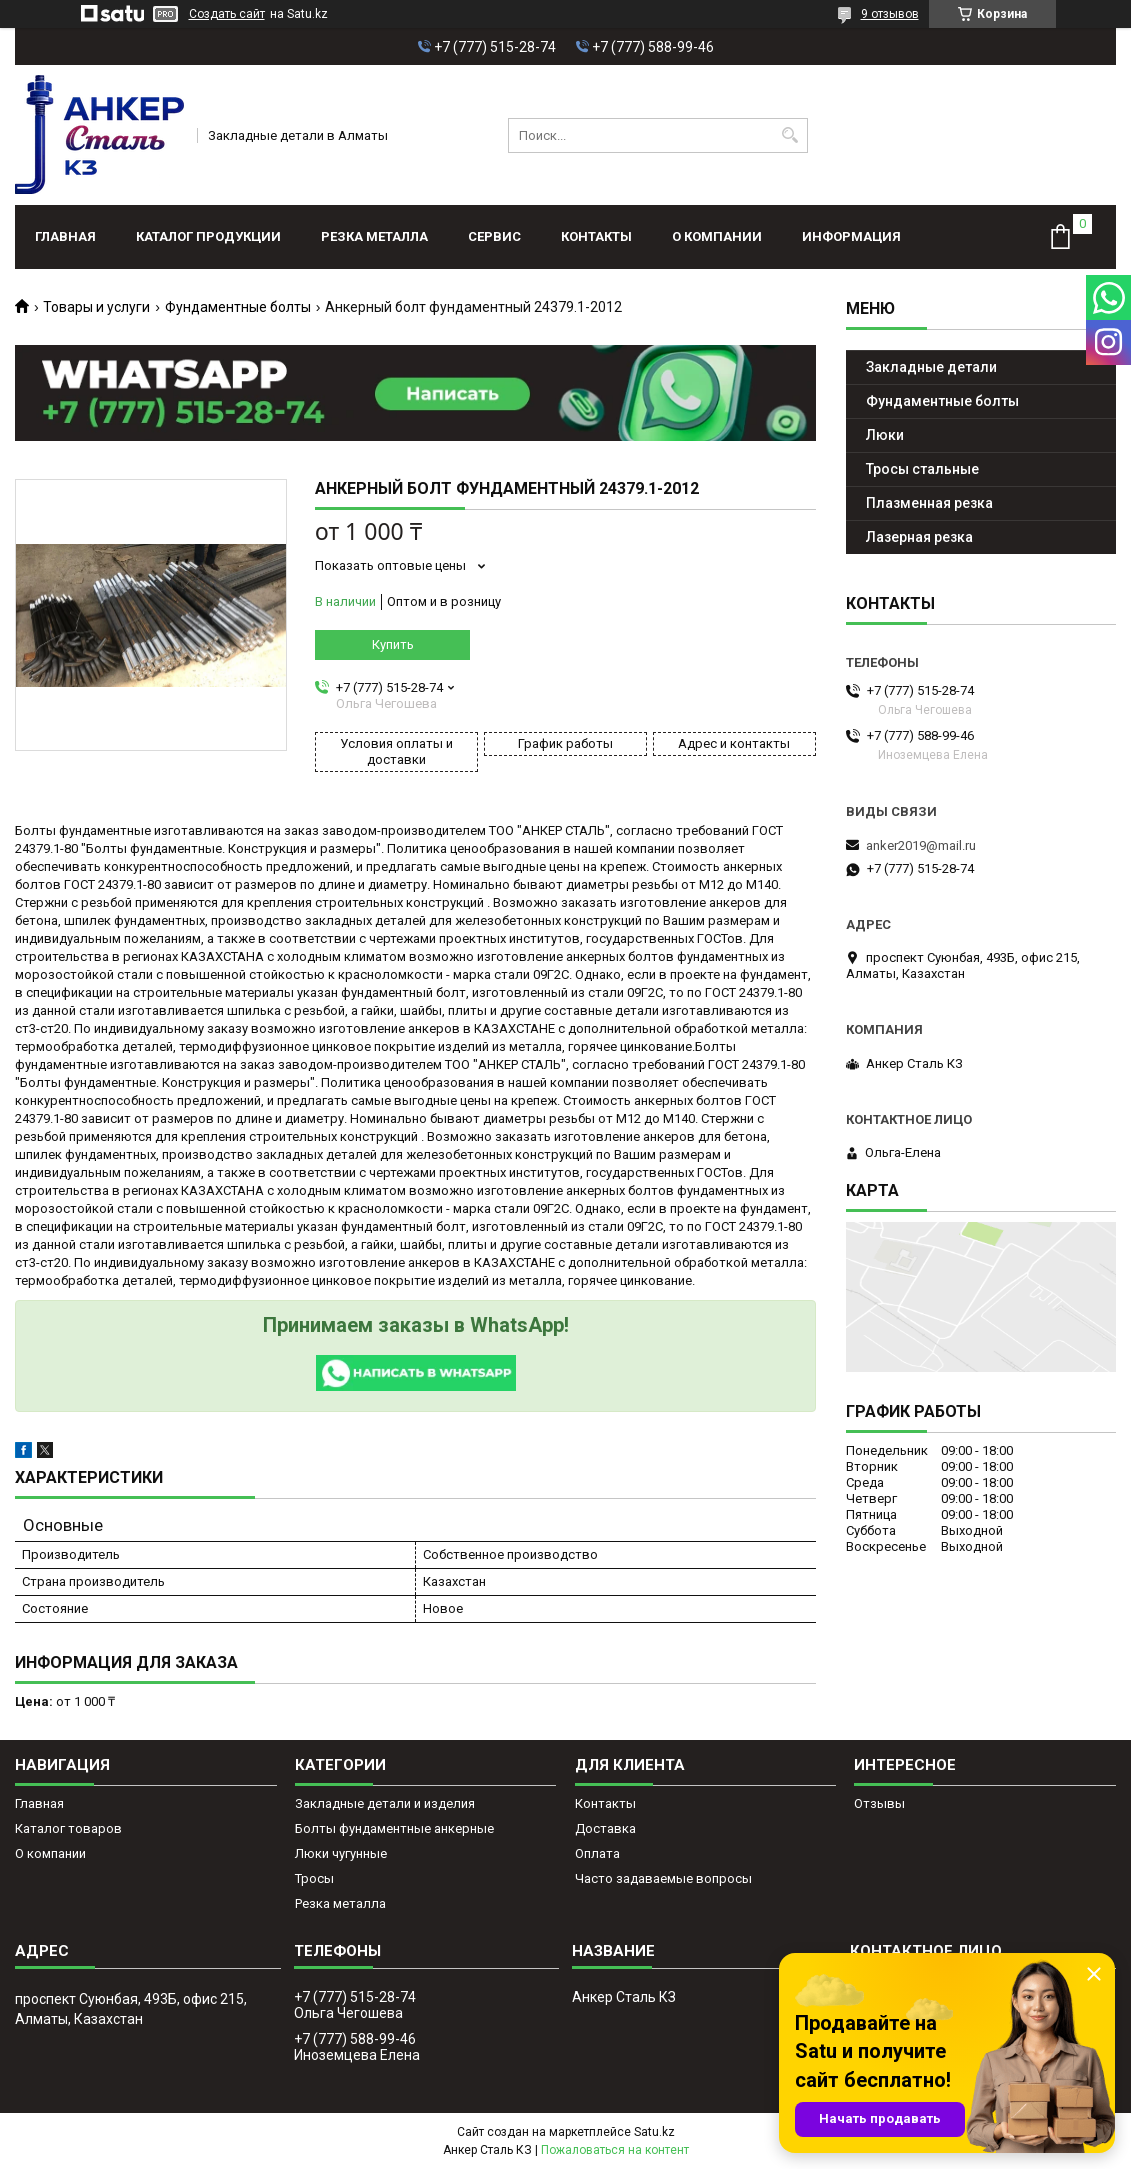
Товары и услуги (96, 307)
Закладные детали (931, 367)
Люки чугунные (341, 1853)
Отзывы (879, 1803)
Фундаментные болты (238, 307)
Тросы (314, 1878)
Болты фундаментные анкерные (394, 1828)
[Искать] (790, 135)
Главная (65, 236)
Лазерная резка (919, 537)
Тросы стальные (922, 469)
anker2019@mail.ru (921, 845)
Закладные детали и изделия (385, 1803)
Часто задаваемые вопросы (663, 1878)
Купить (393, 644)
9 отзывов (890, 14)
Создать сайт (227, 14)
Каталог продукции (208, 236)
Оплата (597, 1853)
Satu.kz (654, 2132)
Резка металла (374, 236)
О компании (717, 236)
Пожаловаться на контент (615, 2150)
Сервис (494, 236)
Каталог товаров (68, 1828)
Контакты (596, 236)
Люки (885, 435)
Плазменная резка (929, 503)
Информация (851, 236)
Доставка (605, 1828)
